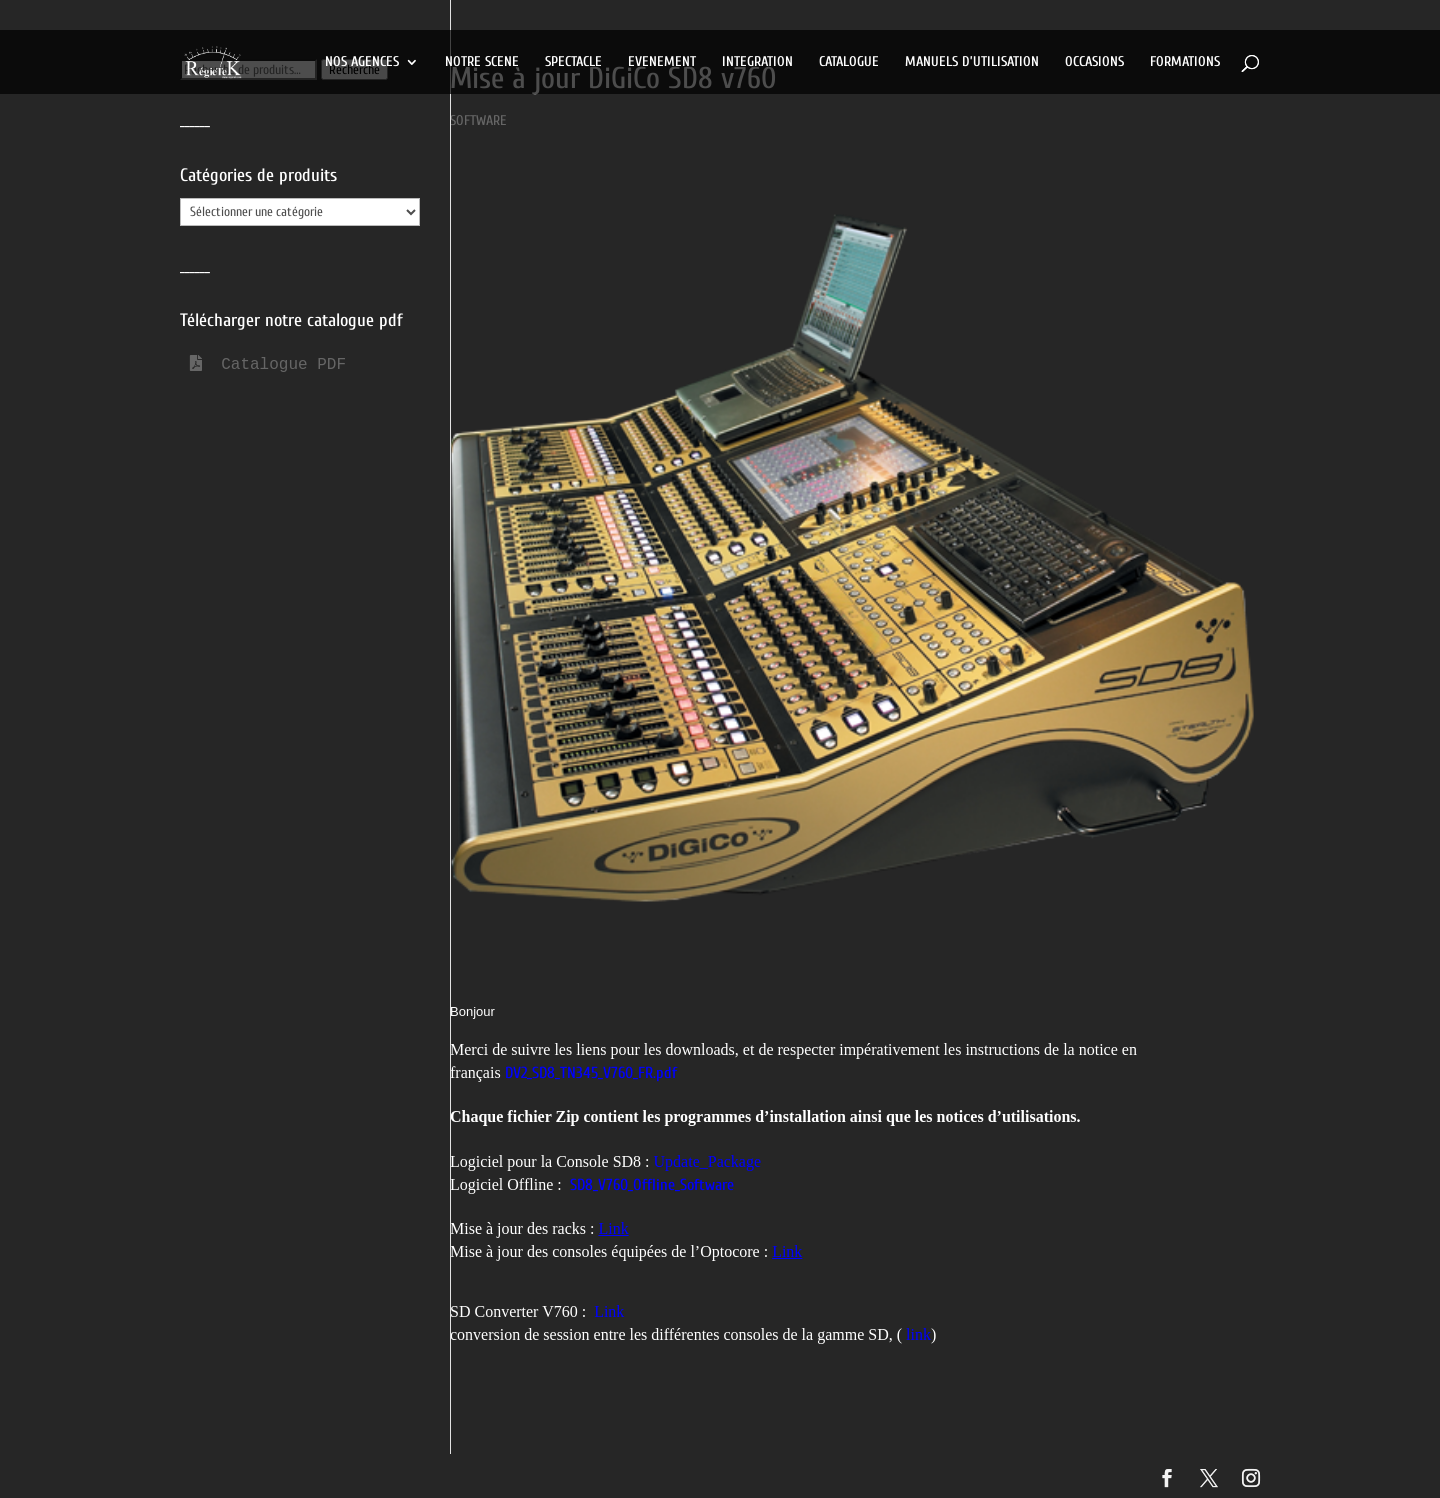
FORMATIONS (1185, 62)
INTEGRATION (757, 62)
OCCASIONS (1094, 62)
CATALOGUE (849, 62)
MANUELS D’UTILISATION (972, 62)
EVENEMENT (662, 62)
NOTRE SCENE (482, 62)
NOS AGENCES (362, 62)
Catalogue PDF (268, 365)
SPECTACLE (573, 62)
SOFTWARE (478, 120)
